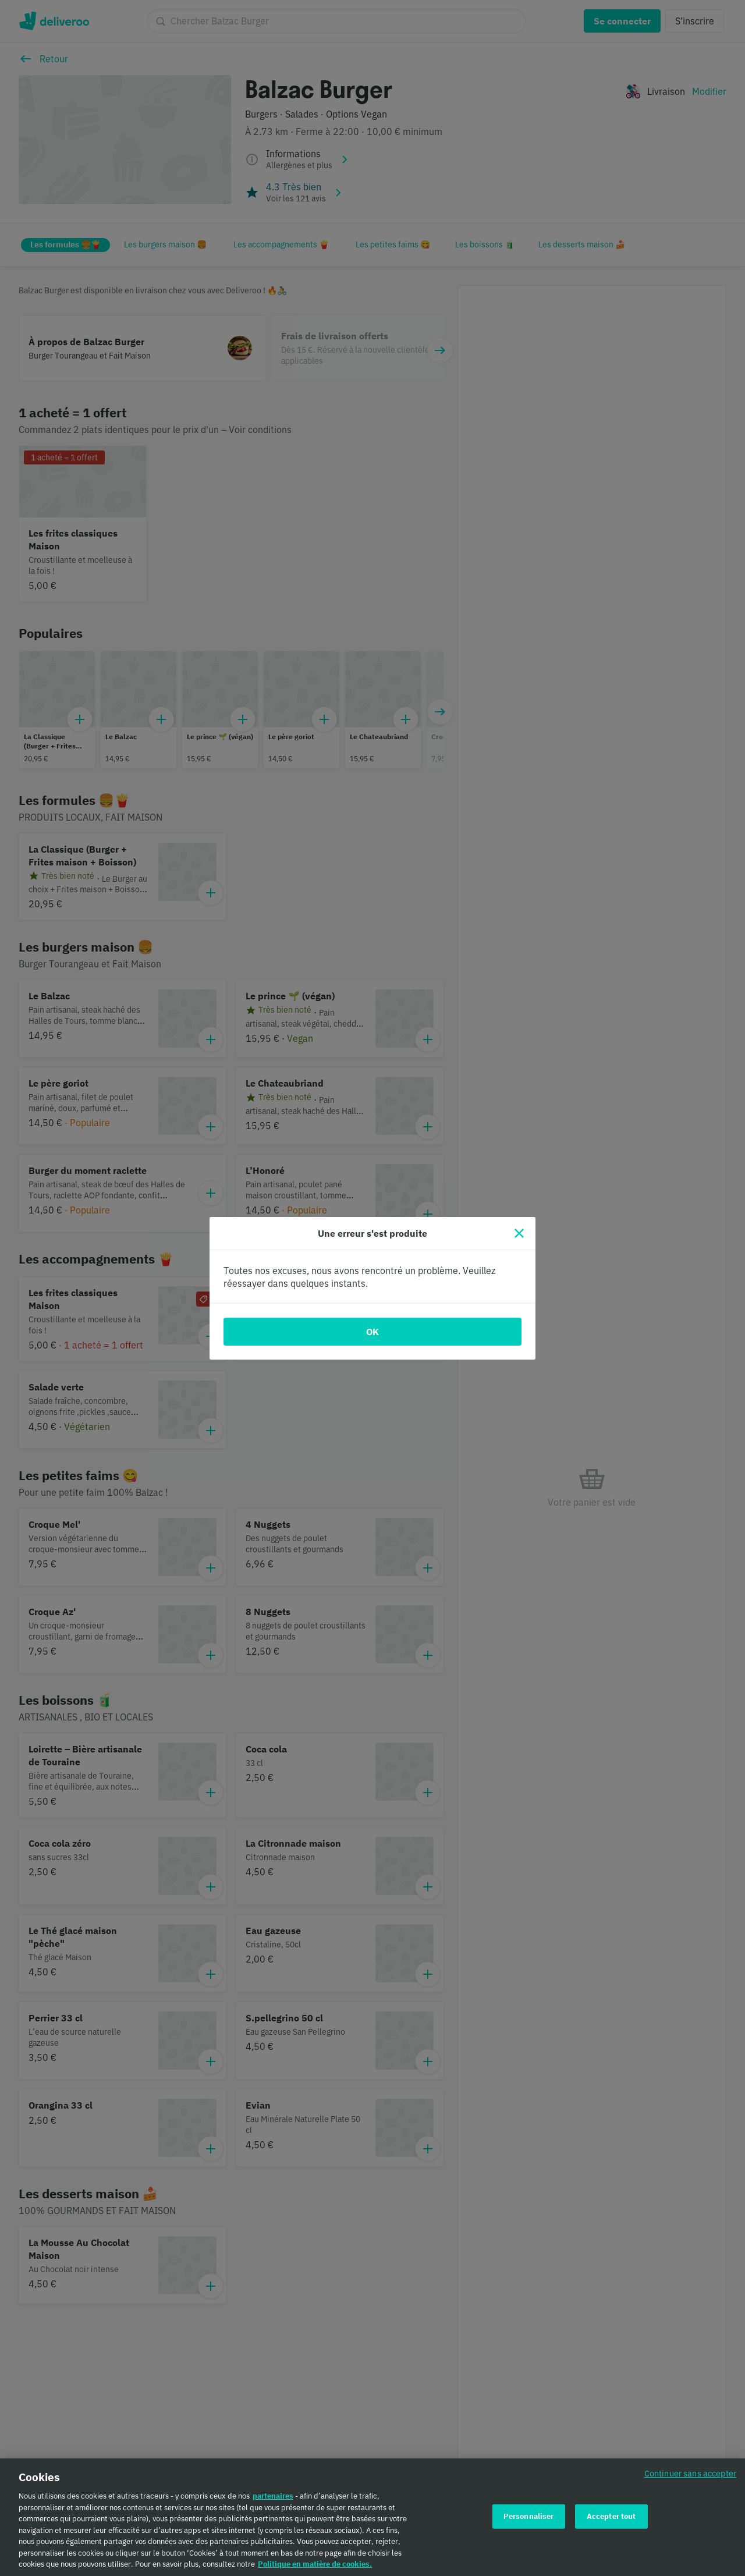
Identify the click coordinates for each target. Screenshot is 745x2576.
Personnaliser (528, 2519)
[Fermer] (519, 1233)
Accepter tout (611, 2519)
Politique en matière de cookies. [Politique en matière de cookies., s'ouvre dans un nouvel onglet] (315, 2567)
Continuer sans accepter (690, 2476)
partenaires (273, 2499)
